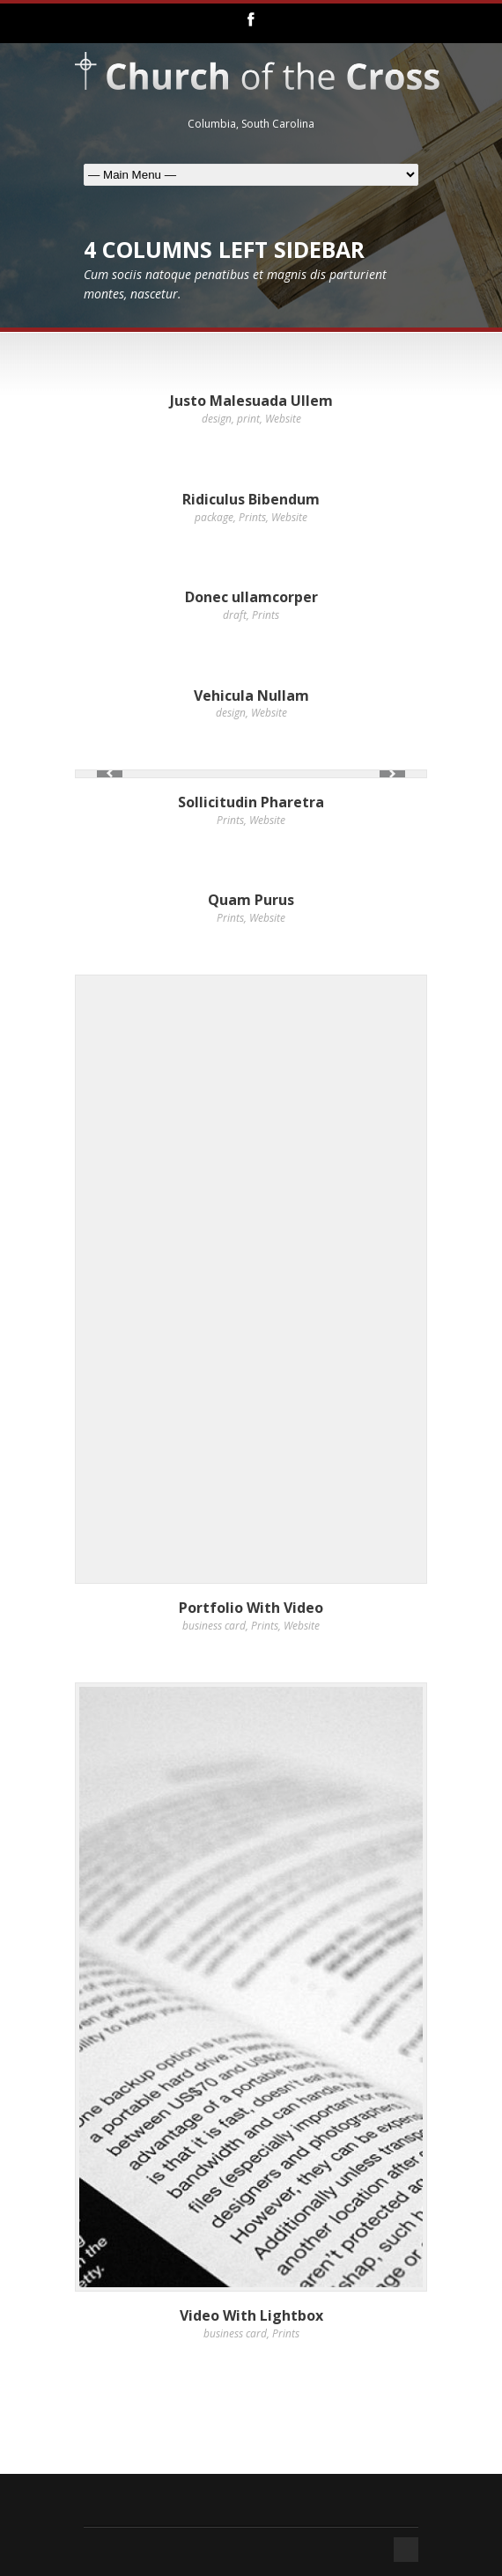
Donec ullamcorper (251, 597)
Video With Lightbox (251, 2315)
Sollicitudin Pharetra (251, 802)
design (217, 418)
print (248, 418)
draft (235, 614)
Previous (109, 773)
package (214, 517)
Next (392, 773)
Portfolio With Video (251, 1607)
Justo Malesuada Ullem (251, 400)
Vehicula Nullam (251, 695)
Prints (252, 517)
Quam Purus (251, 899)
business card (214, 1625)
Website (283, 418)
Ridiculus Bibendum (251, 499)
